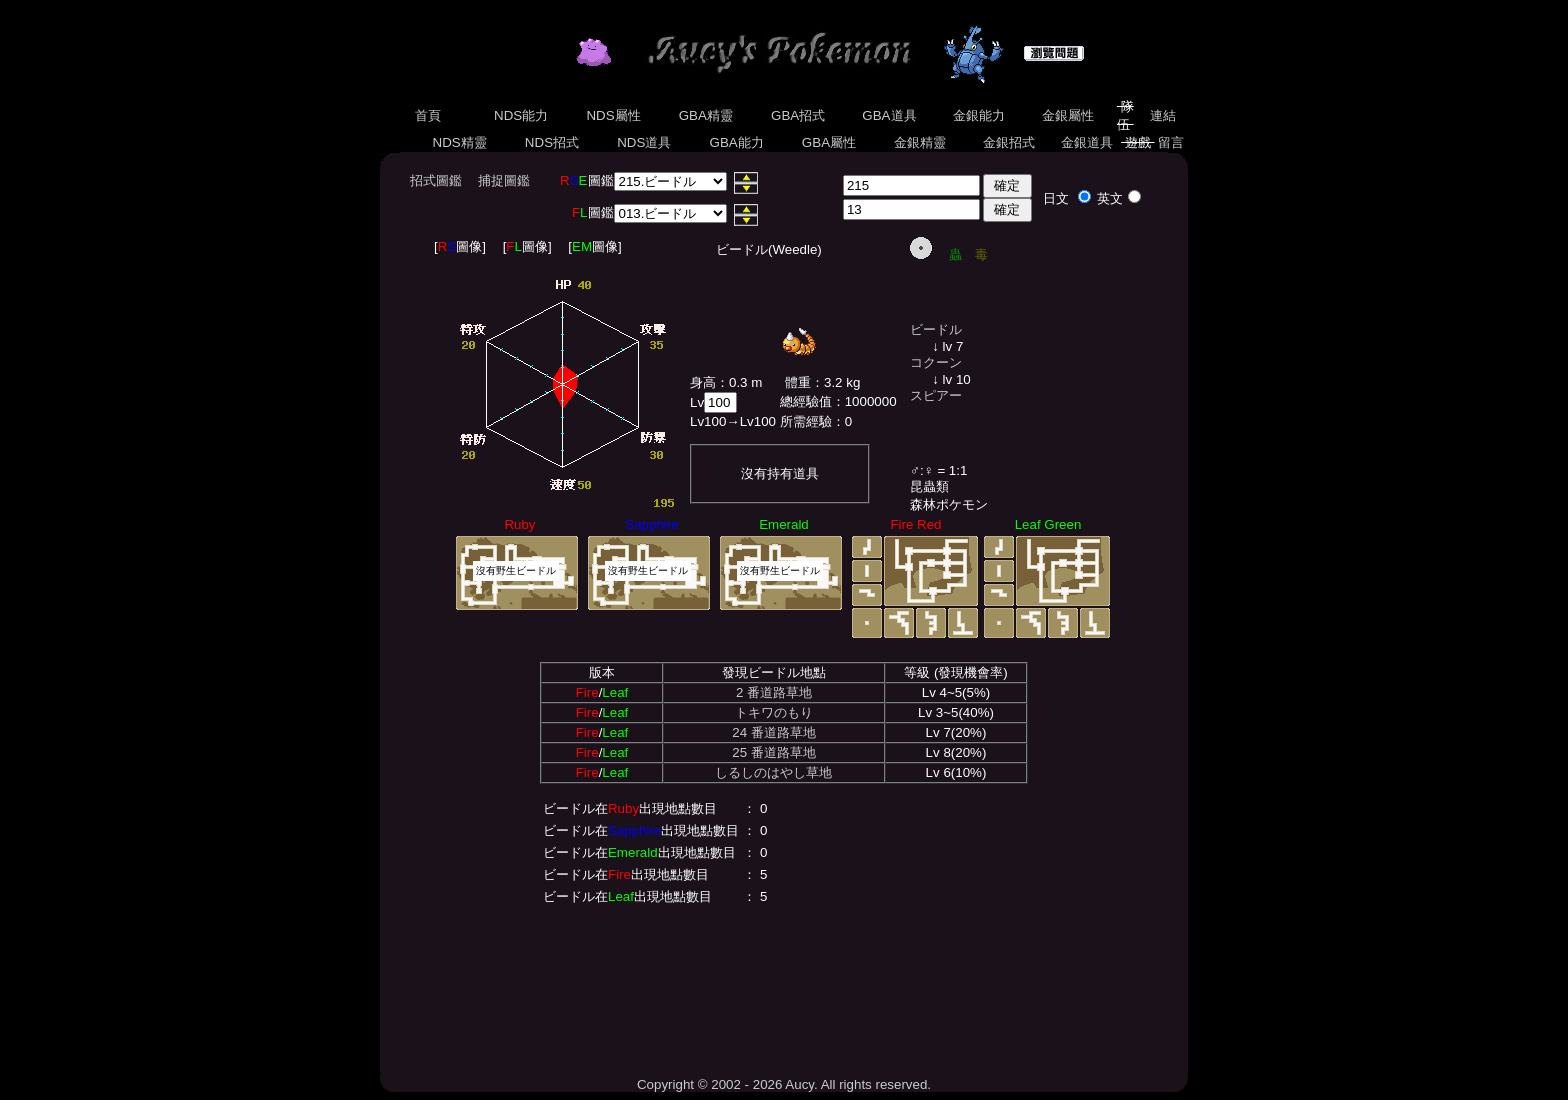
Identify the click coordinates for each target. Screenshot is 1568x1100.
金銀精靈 (919, 142)
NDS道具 (645, 142)
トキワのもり (774, 712)
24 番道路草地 (774, 732)
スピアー (936, 395)
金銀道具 (1087, 142)
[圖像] (460, 246)
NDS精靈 (460, 142)
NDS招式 (552, 142)
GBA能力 (737, 142)
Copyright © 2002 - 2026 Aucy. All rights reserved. (784, 1084)
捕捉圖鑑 (504, 180)
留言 (1171, 142)
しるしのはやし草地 (773, 772)
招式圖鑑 (436, 180)
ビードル (936, 329)
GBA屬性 (829, 142)
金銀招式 (1008, 142)
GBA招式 (798, 115)
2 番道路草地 (774, 692)
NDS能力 (521, 115)
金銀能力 (978, 115)
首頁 (427, 115)
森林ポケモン (949, 504)
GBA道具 (890, 115)
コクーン (936, 362)
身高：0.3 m (726, 382)
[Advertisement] (784, 987)
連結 (1162, 115)
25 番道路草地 (774, 752)
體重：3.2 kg (822, 382)
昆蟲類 (929, 486)
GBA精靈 (706, 115)
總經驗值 (806, 401)
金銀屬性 (1067, 115)
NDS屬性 (614, 115)
